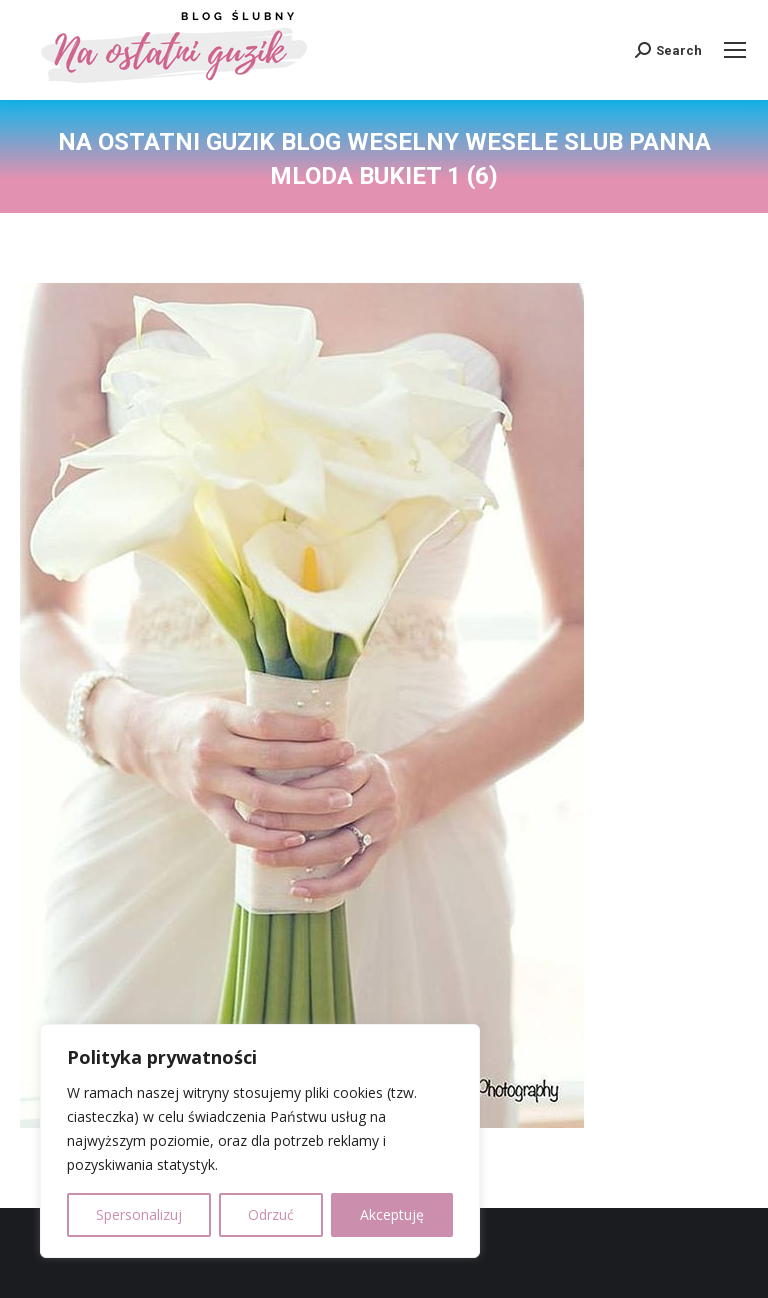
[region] (260, 1141)
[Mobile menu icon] (735, 50)
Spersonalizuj (139, 1214)
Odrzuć (271, 1214)
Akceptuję (392, 1214)
